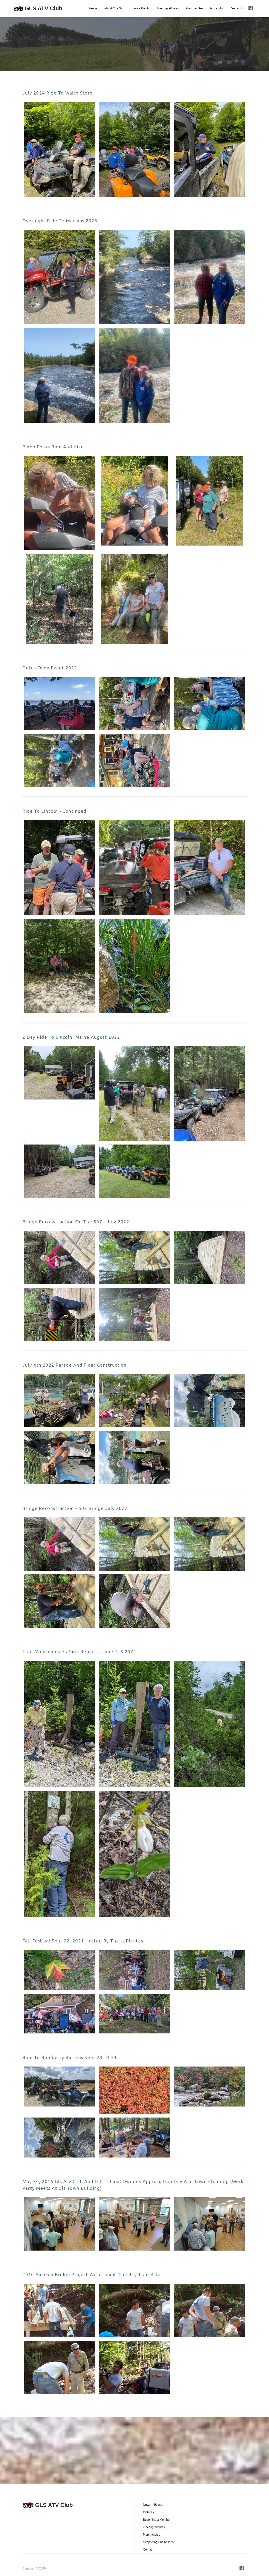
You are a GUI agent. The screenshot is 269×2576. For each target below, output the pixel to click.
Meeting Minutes (168, 8)
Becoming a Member (157, 2519)
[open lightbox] (59, 149)
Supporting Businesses (158, 2542)
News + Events (141, 8)
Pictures (148, 2512)
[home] (37, 8)
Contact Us (238, 8)
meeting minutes (154, 2527)
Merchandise (194, 8)
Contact (148, 2549)
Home (93, 8)
